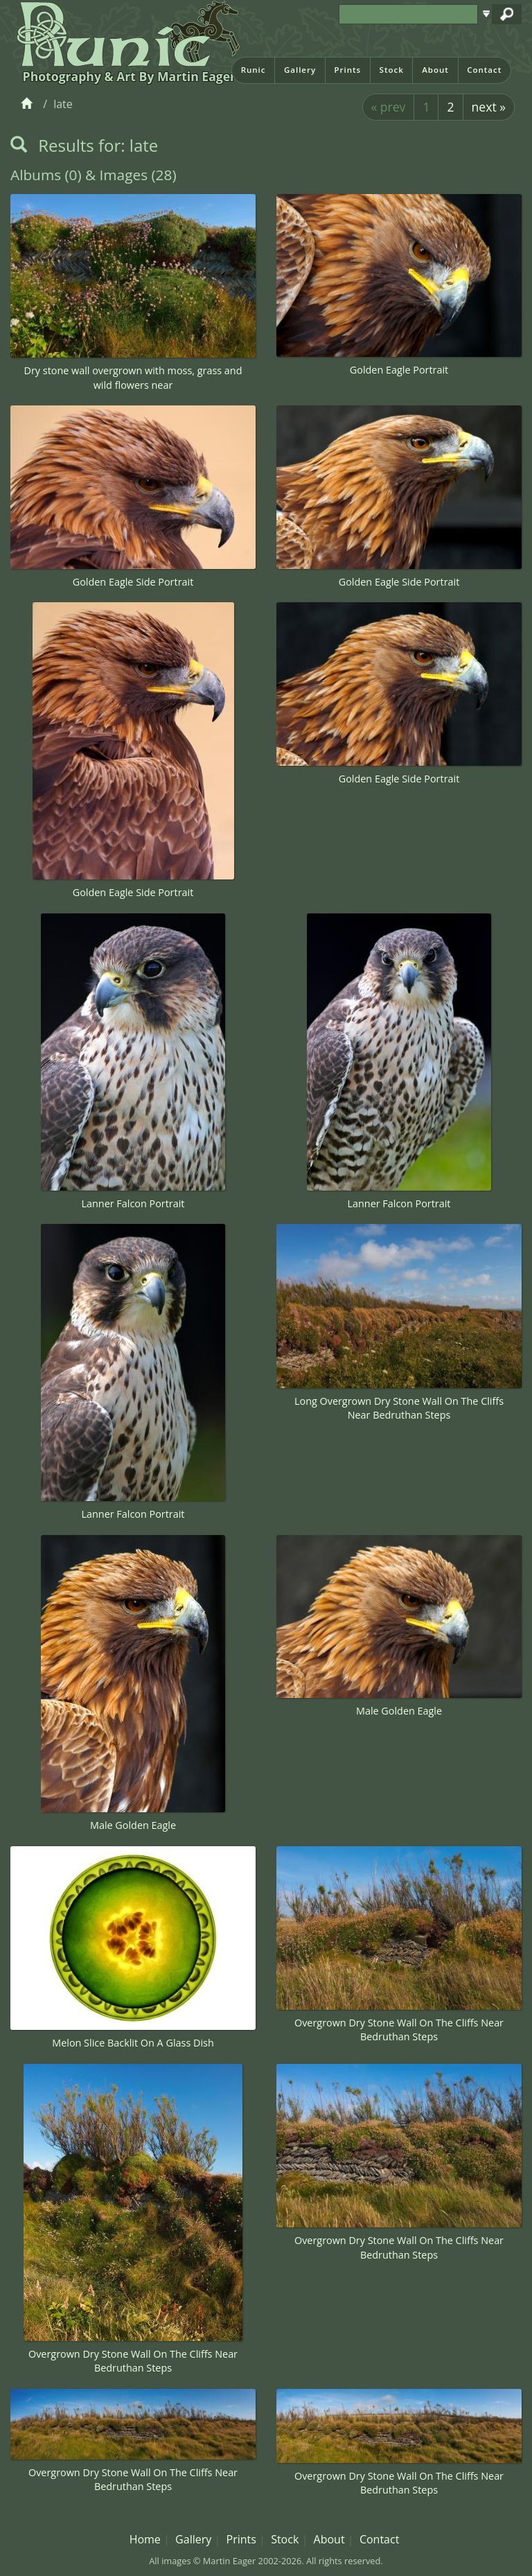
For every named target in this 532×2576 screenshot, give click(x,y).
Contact (484, 69)
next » (489, 106)
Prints (347, 69)
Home (145, 2539)
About (435, 69)
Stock (392, 69)
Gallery (300, 69)
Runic (253, 69)
